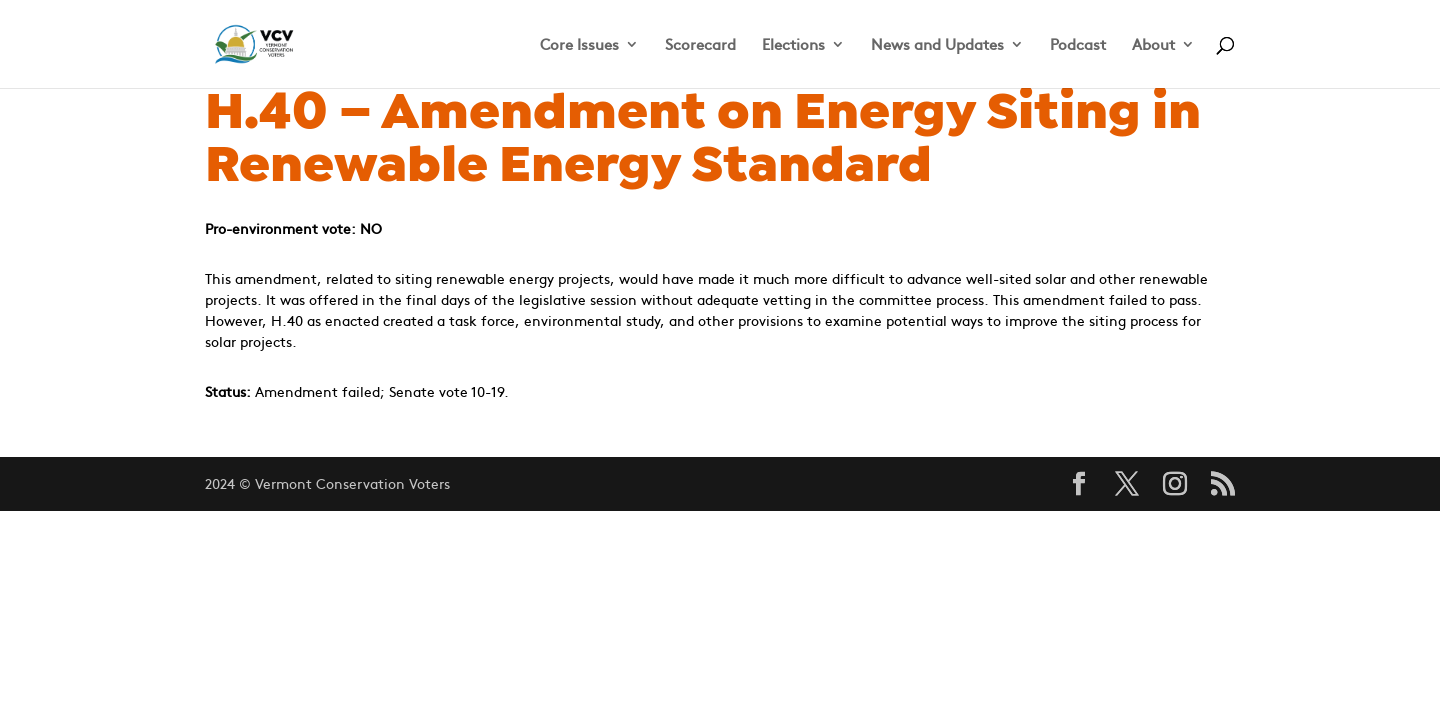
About (1153, 45)
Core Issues (579, 45)
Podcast (1078, 45)
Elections (793, 45)
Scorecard (700, 45)
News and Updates (937, 45)
